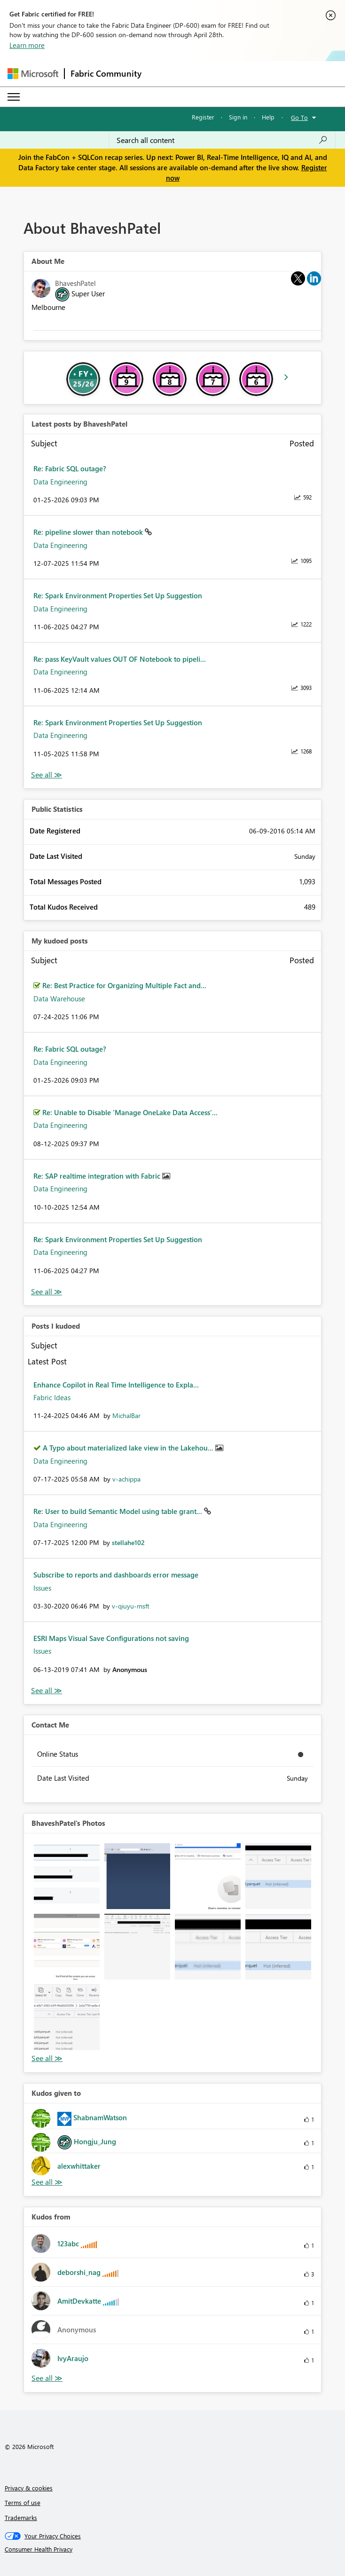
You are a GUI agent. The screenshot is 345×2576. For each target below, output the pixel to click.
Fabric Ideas (52, 1397)
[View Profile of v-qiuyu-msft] (130, 1605)
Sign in (238, 117)
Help (268, 117)
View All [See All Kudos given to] (47, 2182)
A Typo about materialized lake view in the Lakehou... (129, 1447)
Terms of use (22, 2502)
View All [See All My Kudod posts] (46, 1291)
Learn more (27, 45)
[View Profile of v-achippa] (126, 1478)
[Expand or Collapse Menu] (13, 97)
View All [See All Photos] (47, 2058)
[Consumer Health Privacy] (173, 2549)
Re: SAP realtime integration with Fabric (97, 1176)
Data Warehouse (59, 998)
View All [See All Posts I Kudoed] (46, 1690)
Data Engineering (60, 481)
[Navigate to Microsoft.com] (33, 73)
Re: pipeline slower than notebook (89, 532)
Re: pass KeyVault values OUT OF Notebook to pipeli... (119, 659)
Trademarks (21, 2517)
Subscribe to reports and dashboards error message (115, 1574)
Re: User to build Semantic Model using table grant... (118, 1511)
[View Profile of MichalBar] (126, 1415)
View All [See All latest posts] (46, 774)
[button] (67, 1876)
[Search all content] (222, 140)
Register (203, 117)
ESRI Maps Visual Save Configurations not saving (111, 1638)
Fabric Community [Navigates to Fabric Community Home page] (106, 73)
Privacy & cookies (29, 2488)
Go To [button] (299, 117)
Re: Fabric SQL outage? (69, 468)
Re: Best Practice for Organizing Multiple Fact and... (124, 985)
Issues (42, 1588)
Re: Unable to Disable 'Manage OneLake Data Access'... (130, 1112)
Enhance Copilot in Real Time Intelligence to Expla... (116, 1384)
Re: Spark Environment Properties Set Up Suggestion (117, 595)
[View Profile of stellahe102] (128, 1542)
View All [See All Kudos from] (47, 2378)
